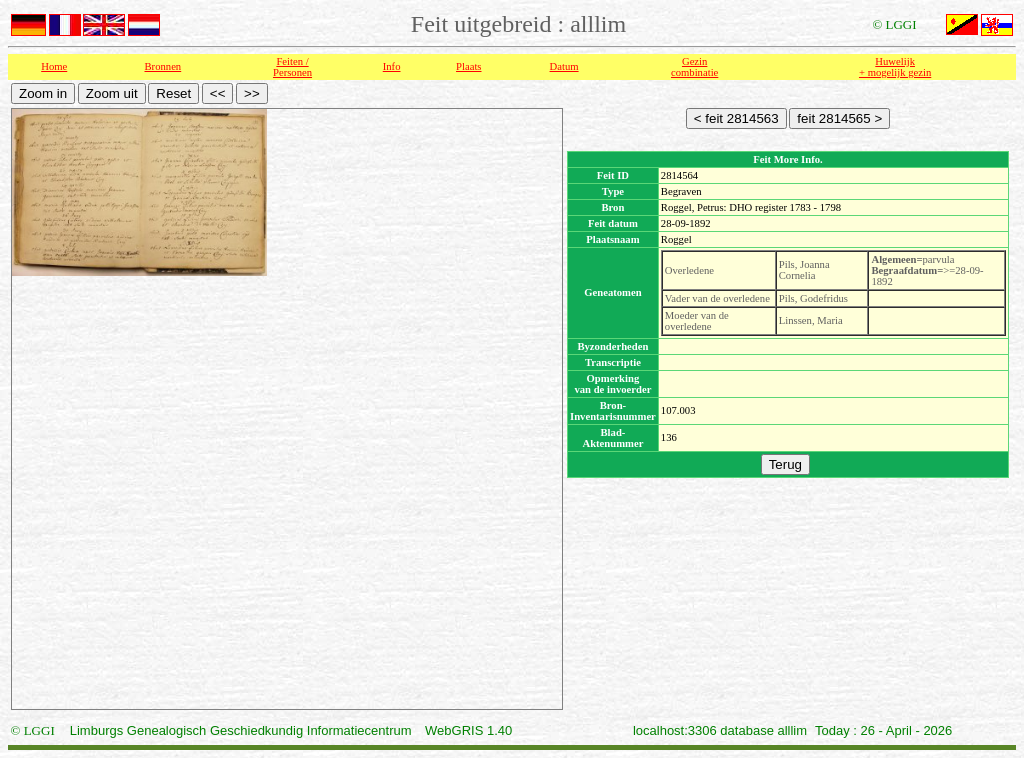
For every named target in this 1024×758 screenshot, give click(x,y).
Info (392, 66)
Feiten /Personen (292, 67)
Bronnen (163, 66)
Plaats (468, 66)
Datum (564, 66)
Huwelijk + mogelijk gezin (895, 67)
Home (54, 66)
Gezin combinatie (694, 67)
